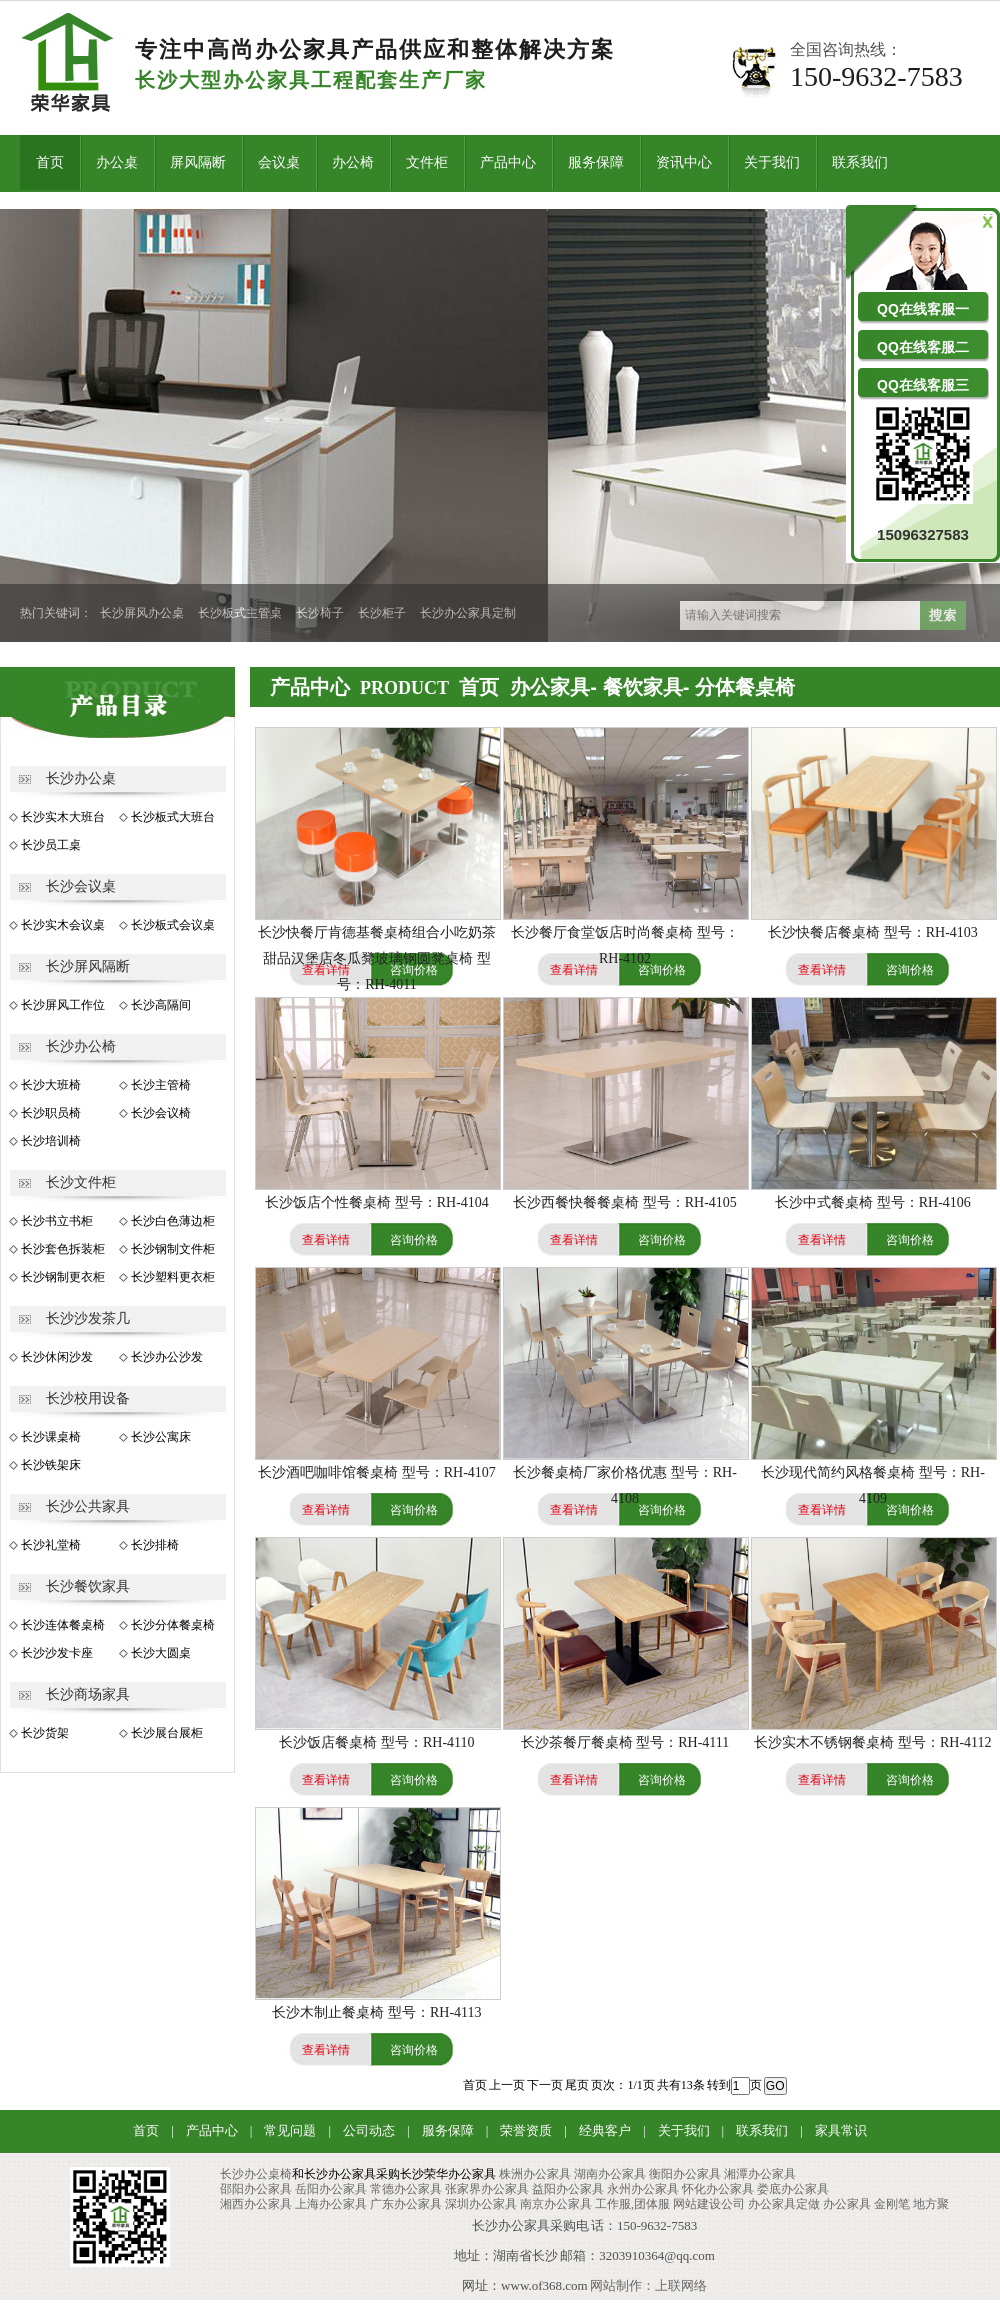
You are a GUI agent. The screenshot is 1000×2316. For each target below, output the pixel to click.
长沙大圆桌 (161, 1653)
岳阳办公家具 (331, 2189)
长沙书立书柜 (57, 1221)
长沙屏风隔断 (88, 966)
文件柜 (427, 162)
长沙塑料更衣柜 (173, 1277)
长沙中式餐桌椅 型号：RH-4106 (873, 1202)
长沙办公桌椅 (256, 2174)
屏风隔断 (198, 162)
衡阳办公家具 (685, 2174)
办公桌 (117, 162)
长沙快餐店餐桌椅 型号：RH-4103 (873, 932)
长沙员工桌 (51, 845)
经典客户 (605, 2130)
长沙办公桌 (81, 778)
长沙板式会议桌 (173, 925)
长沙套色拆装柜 (63, 1249)
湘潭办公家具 (760, 2174)
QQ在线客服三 (923, 385)
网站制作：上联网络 (648, 2285)
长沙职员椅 (51, 1113)
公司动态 (369, 2130)
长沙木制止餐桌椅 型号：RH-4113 (376, 2012)
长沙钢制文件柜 (173, 1249)
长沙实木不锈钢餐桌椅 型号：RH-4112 (872, 1742)
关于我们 (772, 162)
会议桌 (279, 162)
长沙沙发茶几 (88, 1318)
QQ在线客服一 (923, 309)
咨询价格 (662, 970)
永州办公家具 (643, 2189)
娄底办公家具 (793, 2189)
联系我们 (860, 162)
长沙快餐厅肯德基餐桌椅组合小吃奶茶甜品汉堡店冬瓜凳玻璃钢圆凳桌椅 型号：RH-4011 (377, 958)
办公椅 (353, 162)
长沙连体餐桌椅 (63, 1625)
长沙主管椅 (161, 1085)
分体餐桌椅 (745, 687)
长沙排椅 (155, 1545)
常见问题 (290, 2130)
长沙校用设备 (88, 1398)
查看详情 (574, 970)
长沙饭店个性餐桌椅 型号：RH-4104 (377, 1202)
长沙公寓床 (161, 1437)
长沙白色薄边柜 (173, 1221)
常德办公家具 (406, 2189)
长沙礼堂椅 (51, 1545)
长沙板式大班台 (173, 817)
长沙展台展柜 (167, 1733)
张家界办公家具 (487, 2189)
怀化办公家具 (718, 2189)
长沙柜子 (382, 613)
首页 (50, 162)
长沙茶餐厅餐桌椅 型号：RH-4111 (625, 1742)
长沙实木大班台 (63, 817)
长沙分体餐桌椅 (173, 1625)
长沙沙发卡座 (57, 1653)
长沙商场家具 (88, 1694)
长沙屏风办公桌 (142, 613)
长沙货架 (45, 1733)
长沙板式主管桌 (240, 613)
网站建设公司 (709, 2204)
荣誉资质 (526, 2130)
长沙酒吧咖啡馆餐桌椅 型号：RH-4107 (377, 1472)
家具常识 (841, 2130)
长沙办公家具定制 (468, 613)
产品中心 (508, 162)
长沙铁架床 (51, 1465)
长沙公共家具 (88, 1506)
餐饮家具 (643, 687)
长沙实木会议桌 (63, 925)
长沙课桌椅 (51, 1437)
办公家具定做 (784, 2204)
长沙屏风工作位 (63, 1005)
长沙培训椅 (51, 1141)
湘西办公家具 (256, 2204)
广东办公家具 (406, 2204)
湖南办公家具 (610, 2174)
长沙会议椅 (161, 1113)
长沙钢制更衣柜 (63, 1277)
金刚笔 (892, 2204)
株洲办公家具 (535, 2174)
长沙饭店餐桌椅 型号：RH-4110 (376, 1742)
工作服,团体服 (632, 2204)
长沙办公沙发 (167, 1357)
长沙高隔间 (161, 1005)
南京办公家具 (556, 2204)
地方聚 (931, 2204)
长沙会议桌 (81, 886)
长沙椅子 (320, 613)
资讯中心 (684, 162)
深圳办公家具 (481, 2204)
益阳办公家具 (568, 2189)
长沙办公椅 (81, 1046)
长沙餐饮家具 (88, 1586)
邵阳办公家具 (256, 2189)
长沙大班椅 (51, 1085)
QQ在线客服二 (923, 347)
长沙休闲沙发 (57, 1357)
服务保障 (596, 162)
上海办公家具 (331, 2204)
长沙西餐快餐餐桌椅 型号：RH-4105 (625, 1202)
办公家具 (550, 687)
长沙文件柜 (81, 1182)
